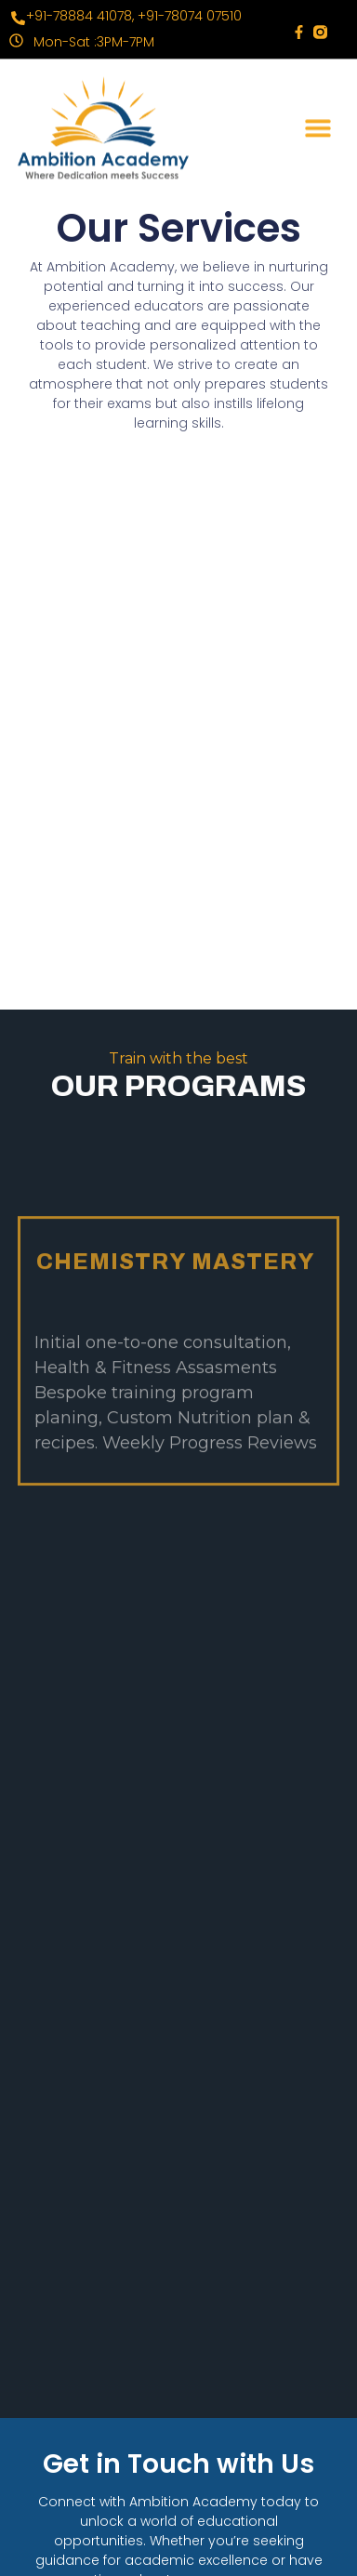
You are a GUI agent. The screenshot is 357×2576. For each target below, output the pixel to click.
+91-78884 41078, (80, 16)
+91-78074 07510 (190, 16)
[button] (318, 121)
